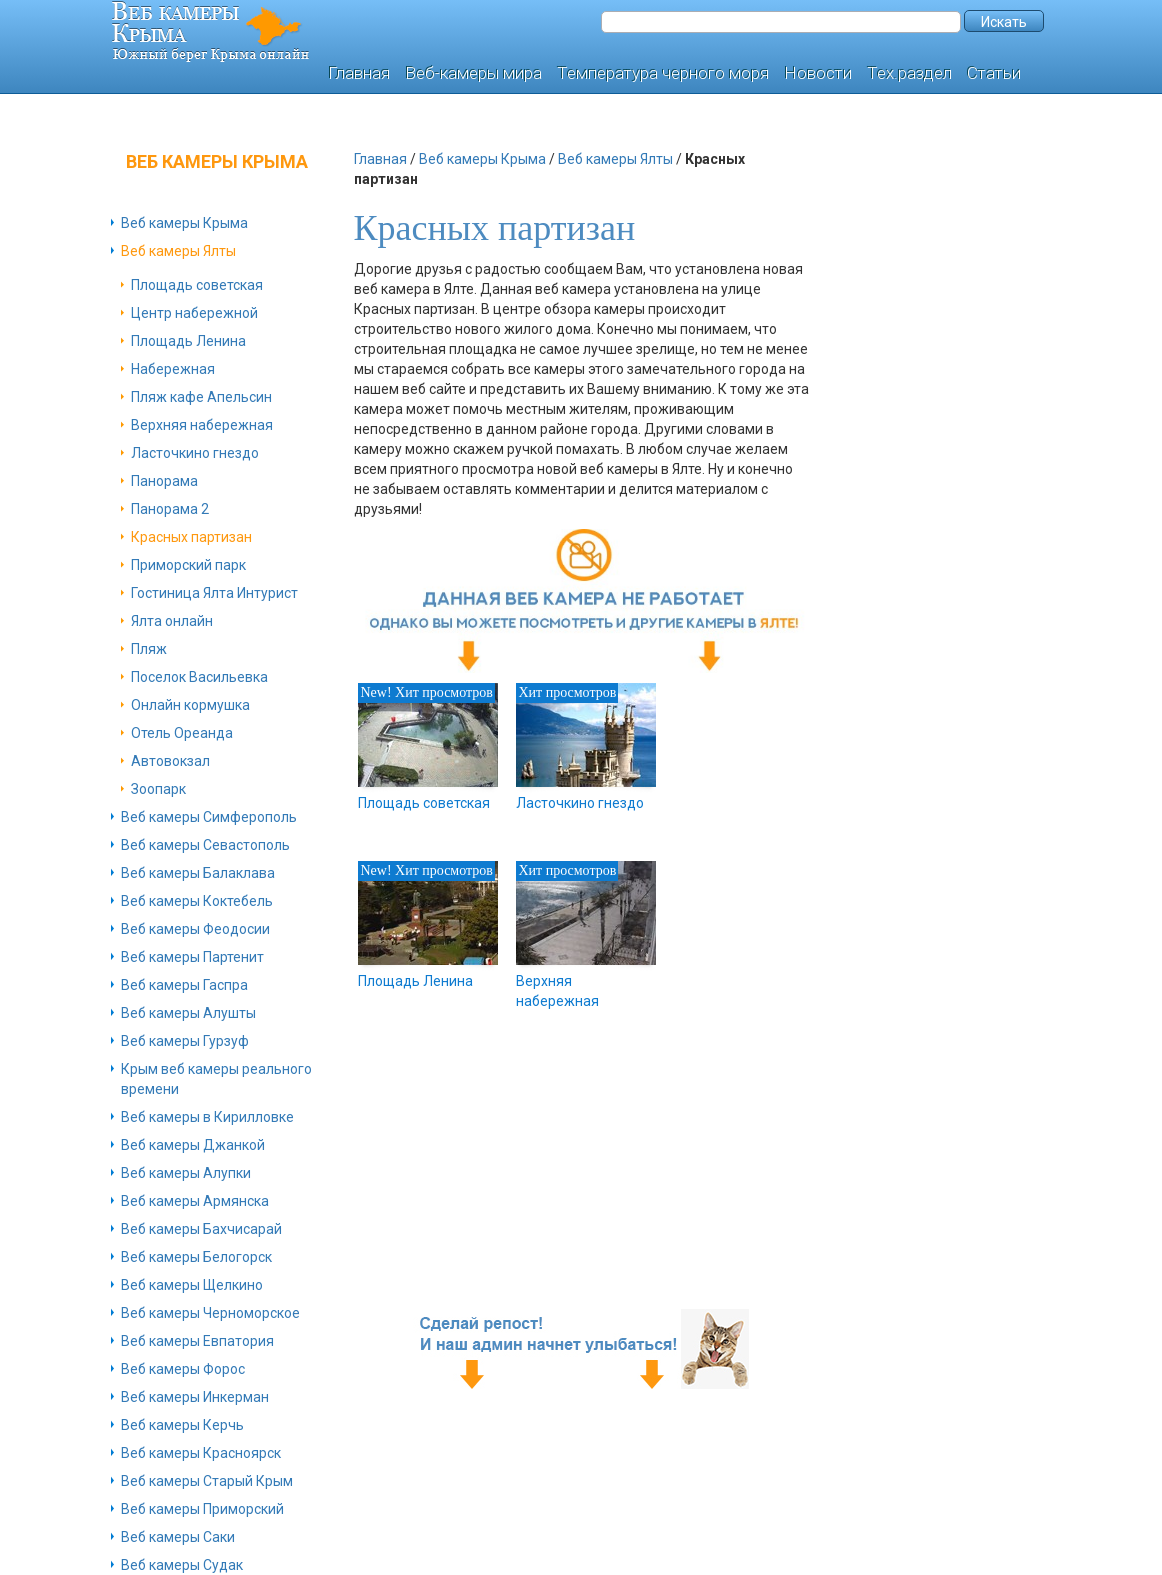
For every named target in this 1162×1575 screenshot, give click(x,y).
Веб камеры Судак (182, 1565)
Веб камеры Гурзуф (185, 1041)
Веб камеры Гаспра (184, 985)
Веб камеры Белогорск (196, 1257)
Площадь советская (197, 285)
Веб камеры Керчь (182, 1425)
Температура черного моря (663, 73)
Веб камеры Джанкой (193, 1145)
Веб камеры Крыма (184, 223)
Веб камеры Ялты (178, 251)
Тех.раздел (909, 73)
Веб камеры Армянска (195, 1201)
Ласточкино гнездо (195, 453)
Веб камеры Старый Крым (207, 1481)
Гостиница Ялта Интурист (214, 593)
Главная (359, 73)
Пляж (149, 649)
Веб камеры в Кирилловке (207, 1117)
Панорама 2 (170, 509)
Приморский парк (188, 565)
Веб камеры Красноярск (201, 1453)
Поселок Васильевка (199, 677)
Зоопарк (158, 789)
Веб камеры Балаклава (198, 873)
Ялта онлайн (172, 621)
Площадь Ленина (188, 341)
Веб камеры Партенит (192, 957)
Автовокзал (170, 761)
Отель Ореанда (182, 733)
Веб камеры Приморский (202, 1509)
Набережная (173, 369)
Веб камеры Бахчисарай (201, 1229)
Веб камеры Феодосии (195, 929)
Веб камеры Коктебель (197, 901)
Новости (818, 73)
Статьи (994, 73)
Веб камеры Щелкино (192, 1285)
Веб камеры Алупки (186, 1173)
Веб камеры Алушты (188, 1013)
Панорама (164, 481)
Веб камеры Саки (178, 1537)
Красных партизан (191, 537)
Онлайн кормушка (190, 705)
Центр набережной (194, 313)
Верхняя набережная (202, 425)
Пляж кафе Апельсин (201, 397)
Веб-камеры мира (473, 73)
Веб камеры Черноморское (210, 1313)
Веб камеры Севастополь (205, 845)
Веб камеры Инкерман (195, 1397)
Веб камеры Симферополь (209, 817)
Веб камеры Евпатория (197, 1341)
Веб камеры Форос (183, 1369)
